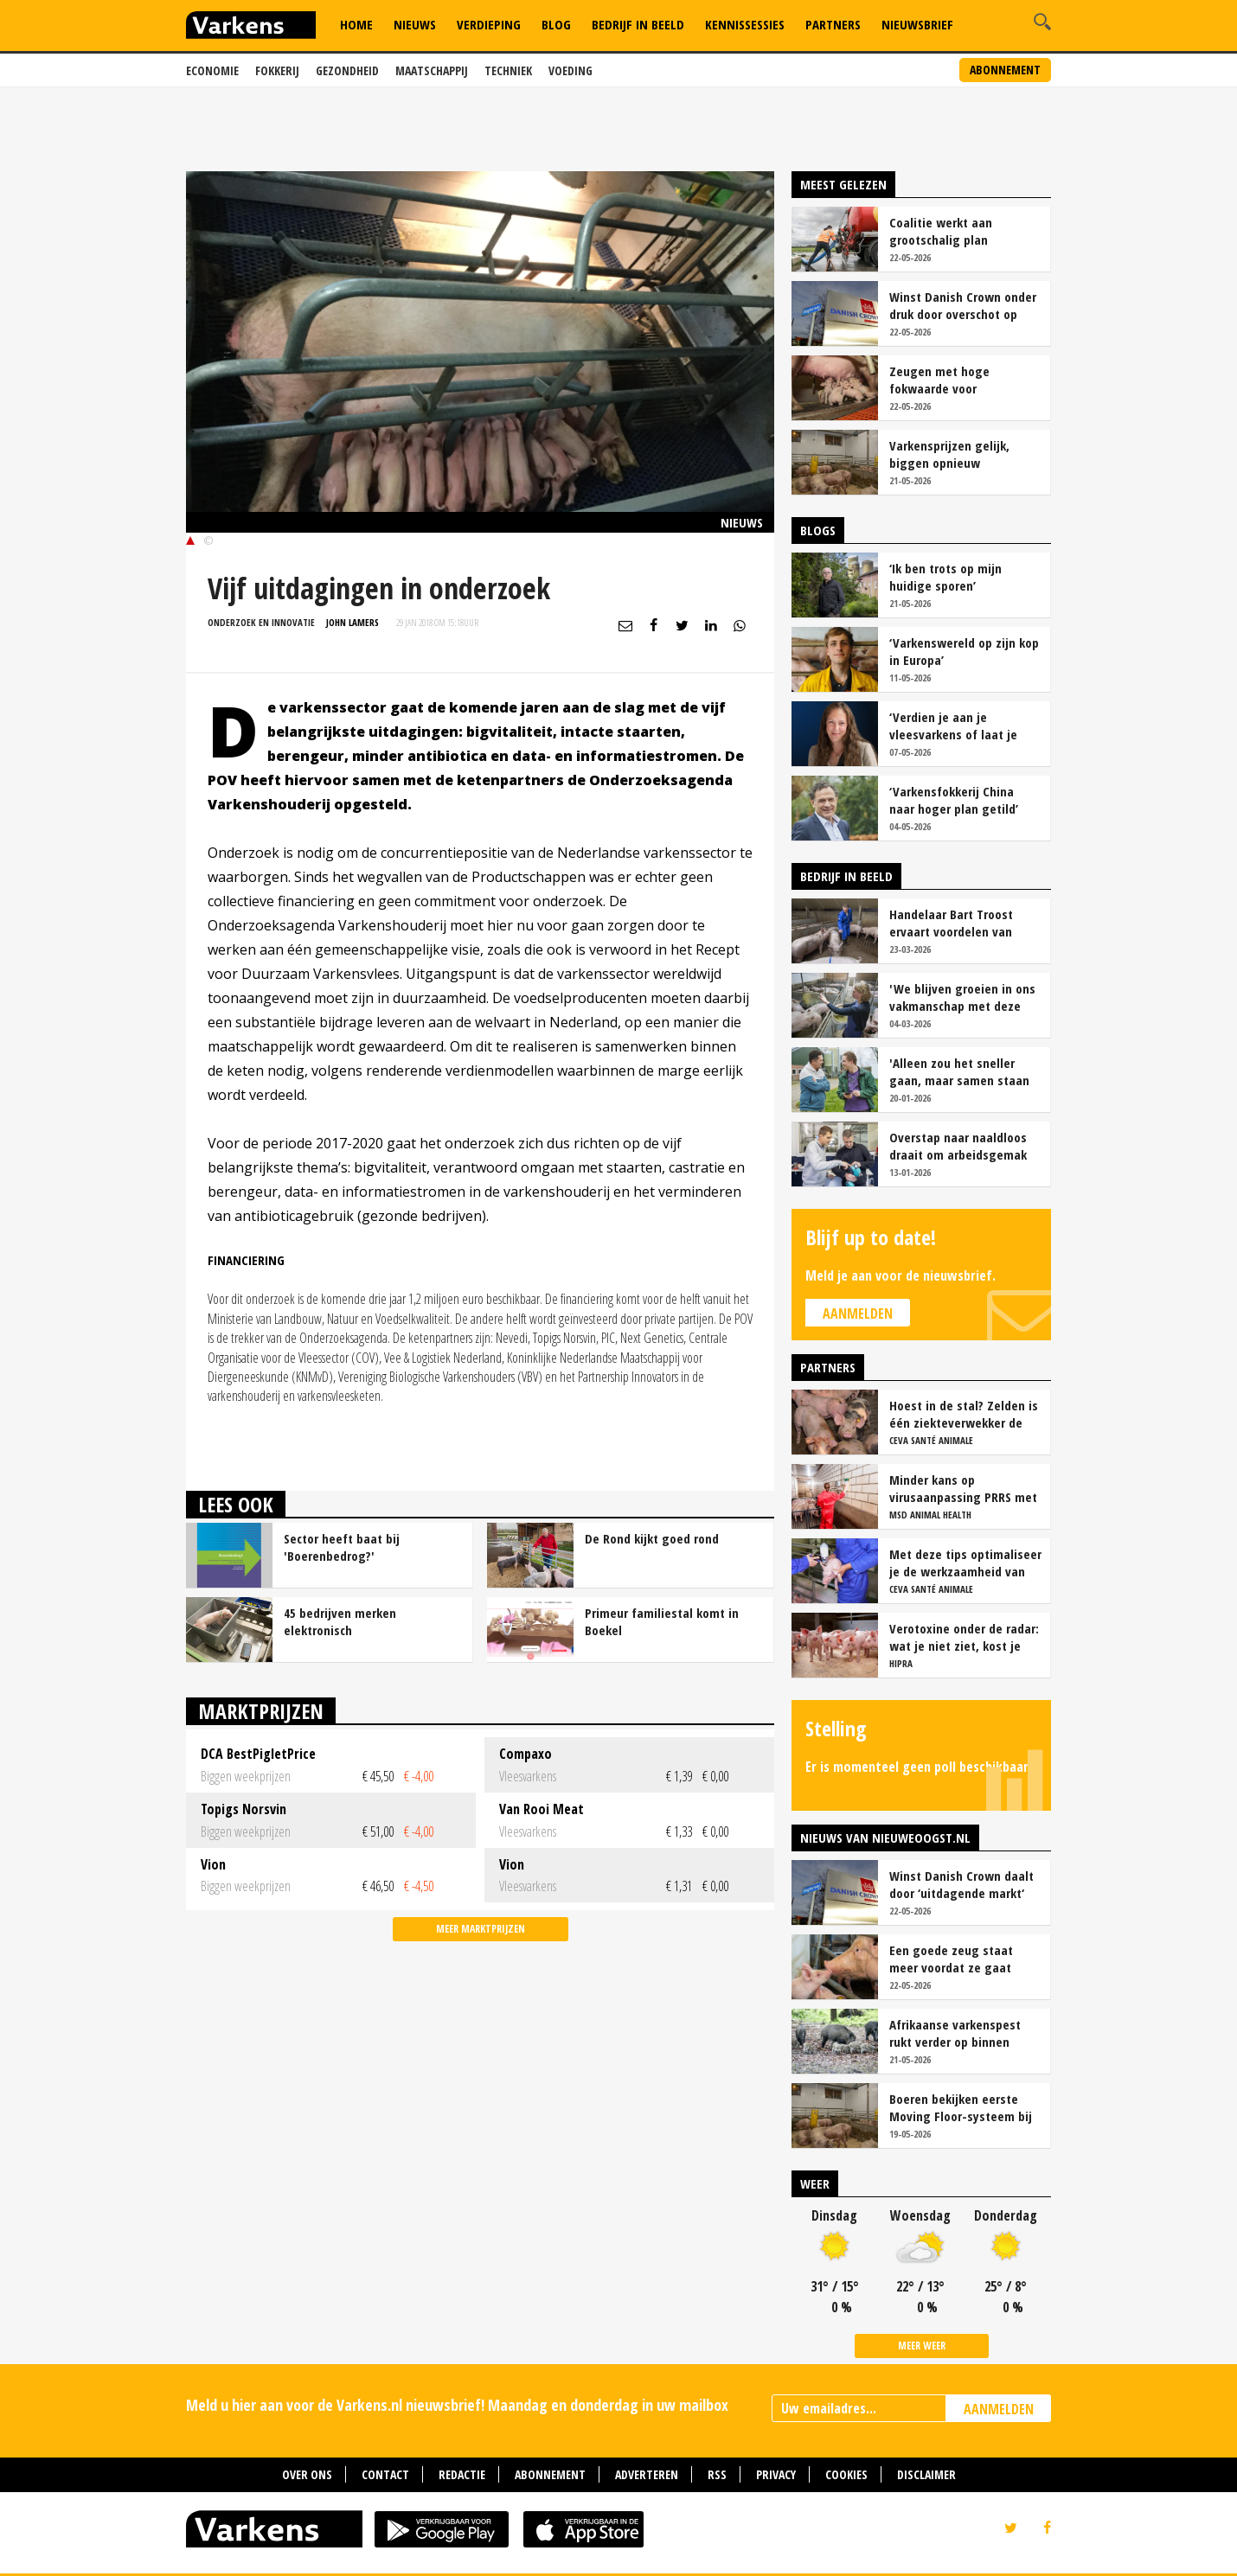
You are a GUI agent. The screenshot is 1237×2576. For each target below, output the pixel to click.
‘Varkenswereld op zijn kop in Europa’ (964, 651)
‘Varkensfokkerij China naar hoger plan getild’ (953, 800)
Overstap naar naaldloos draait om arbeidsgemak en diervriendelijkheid (958, 1145)
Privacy (776, 2474)
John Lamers (352, 622)
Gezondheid (347, 70)
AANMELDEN (999, 2409)
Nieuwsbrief (917, 24)
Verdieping (489, 24)
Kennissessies (745, 24)
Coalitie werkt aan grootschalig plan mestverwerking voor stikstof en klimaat (948, 231)
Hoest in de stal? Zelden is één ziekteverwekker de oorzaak (963, 1414)
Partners (833, 24)
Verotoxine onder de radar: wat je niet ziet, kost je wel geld (964, 1637)
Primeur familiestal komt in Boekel (662, 1621)
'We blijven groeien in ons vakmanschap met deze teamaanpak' (962, 997)
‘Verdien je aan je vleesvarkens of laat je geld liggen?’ (953, 725)
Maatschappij (431, 70)
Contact (385, 2474)
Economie (212, 70)
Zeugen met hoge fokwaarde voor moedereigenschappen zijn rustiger (964, 379)
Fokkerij (277, 70)
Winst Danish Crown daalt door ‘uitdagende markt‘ (961, 1884)
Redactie (462, 2474)
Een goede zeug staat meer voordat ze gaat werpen (951, 1958)
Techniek (508, 70)
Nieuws (415, 24)
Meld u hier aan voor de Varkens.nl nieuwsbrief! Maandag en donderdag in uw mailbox (457, 2404)
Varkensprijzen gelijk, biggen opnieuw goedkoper (949, 454)
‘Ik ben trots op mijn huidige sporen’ (945, 576)
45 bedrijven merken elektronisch (340, 1621)
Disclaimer (926, 2474)
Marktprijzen (261, 1711)
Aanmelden (858, 1313)
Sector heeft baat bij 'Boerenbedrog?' (342, 1547)
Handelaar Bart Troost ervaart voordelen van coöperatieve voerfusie (953, 922)
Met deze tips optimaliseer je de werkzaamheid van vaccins (965, 1562)
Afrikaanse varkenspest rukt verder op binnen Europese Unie (955, 2033)
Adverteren (646, 2474)
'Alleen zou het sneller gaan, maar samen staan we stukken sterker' (959, 1071)
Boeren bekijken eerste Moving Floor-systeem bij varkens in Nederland (960, 2107)
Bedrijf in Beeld (638, 24)
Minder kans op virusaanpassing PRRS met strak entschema (963, 1488)
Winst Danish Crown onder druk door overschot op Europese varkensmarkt (962, 305)
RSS (717, 2474)
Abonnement (1005, 69)
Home (356, 24)
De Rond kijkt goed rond (652, 1538)
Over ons (307, 2474)
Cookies (846, 2474)
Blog (556, 24)
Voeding (570, 70)
